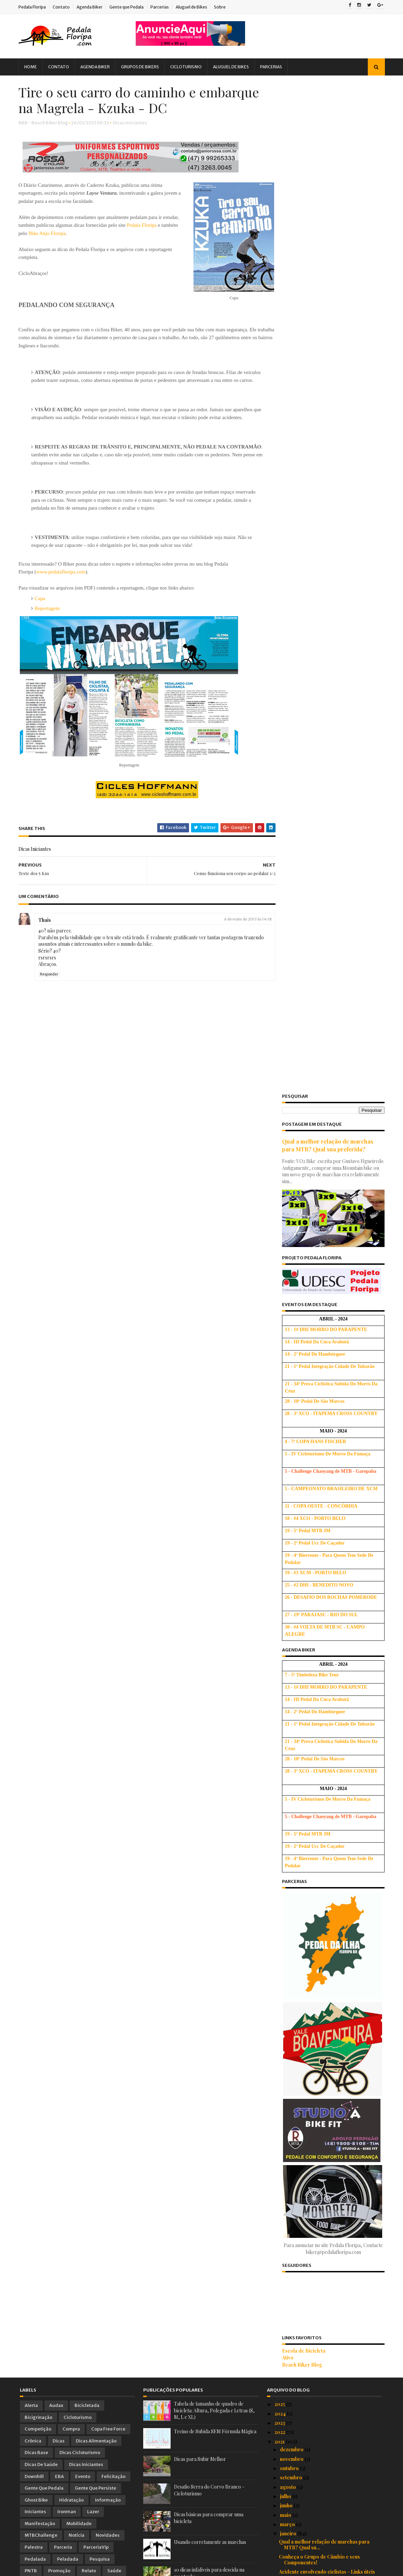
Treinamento (68, 1573)
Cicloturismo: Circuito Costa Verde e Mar (326, 2027)
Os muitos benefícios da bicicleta (316, 2362)
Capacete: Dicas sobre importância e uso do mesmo (329, 1966)
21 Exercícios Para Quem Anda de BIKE (323, 1993)
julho (286, 1486)
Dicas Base (36, 1442)
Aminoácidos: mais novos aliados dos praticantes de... (321, 1876)
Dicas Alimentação (96, 1431)
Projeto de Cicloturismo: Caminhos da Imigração (322, 1608)
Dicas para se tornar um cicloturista (320, 1774)
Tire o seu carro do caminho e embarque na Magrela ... (329, 1753)
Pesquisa (100, 1549)
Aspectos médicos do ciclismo (313, 2235)
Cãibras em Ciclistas (302, 1793)
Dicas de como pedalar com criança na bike (329, 2192)
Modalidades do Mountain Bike (314, 2278)
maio (286, 1504)
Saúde (114, 1561)
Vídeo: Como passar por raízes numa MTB (327, 2076)
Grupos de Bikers (141, 66)
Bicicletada (87, 1395)
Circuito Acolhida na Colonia (311, 1935)
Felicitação (113, 1466)
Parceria (63, 1537)
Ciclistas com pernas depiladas (314, 2371)
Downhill (34, 1466)
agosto (288, 1476)
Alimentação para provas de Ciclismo (321, 2353)
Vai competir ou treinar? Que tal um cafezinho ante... (319, 2399)
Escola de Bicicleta (302, 1341)
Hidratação (71, 1490)
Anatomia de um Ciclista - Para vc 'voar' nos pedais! (329, 2180)
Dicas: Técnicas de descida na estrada (322, 1657)
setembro (291, 1467)
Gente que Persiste (95, 1478)
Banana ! (288, 2297)
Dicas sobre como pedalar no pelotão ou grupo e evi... (326, 2256)
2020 (280, 2440)
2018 (280, 2458)
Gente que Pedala (128, 7)
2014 (280, 2496)
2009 (281, 2542)
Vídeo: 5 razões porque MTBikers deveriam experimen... (328, 2204)
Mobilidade (79, 1513)
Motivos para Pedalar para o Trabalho (323, 1812)
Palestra (34, 1537)
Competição (38, 1419)
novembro (292, 1448)
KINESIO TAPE (296, 2269)
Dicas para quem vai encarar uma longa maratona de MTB (324, 1981)
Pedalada (35, 1549)
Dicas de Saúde (41, 1454)
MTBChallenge (41, 1525)
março (288, 1514)
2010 (280, 2533)
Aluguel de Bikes (193, 7)
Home (32, 66)
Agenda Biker (91, 7)
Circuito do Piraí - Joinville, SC (314, 2287)
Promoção (59, 1561)
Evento (82, 1466)
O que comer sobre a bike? (310, 1864)
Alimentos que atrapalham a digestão (321, 2036)
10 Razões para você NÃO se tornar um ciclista (323, 2150)
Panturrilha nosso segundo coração (320, 2085)
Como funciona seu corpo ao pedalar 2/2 (325, 1666)
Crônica (33, 1431)
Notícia (76, 1525)
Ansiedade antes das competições (317, 1821)
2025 (280, 1394)
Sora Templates (57, 2567)
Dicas (59, 1431)
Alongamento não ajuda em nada (316, 1907)
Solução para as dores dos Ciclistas (320, 2306)
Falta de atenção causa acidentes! (317, 1676)
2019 (280, 2449)
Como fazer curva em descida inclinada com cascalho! (329, 2015)
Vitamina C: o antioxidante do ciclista (321, 1713)
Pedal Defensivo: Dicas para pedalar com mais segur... (326, 2064)
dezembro (292, 1439)
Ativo (286, 1347)
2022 (280, 1422)
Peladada (67, 1549)
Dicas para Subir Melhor (200, 1449)
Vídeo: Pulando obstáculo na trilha (318, 2104)
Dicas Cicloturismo (79, 1442)
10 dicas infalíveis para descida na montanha (329, 1926)
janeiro (288, 1523)
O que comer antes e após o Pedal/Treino (326, 2225)
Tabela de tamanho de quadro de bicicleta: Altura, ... (328, 2423)
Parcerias (161, 7)
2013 (280, 2505)
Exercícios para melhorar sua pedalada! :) (327, 2334)
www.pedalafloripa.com (62, 581)
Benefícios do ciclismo (305, 2002)
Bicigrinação (38, 1407)
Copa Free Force (108, 1419)
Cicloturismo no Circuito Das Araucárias (325, 1638)
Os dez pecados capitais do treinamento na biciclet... (328, 1843)
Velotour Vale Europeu (304, 2113)
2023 (280, 1413)
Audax (56, 1395)
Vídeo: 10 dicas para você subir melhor (323, 1685)
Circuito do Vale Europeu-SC (312, 2216)
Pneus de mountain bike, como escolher (324, 2244)
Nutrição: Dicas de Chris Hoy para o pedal (327, 1620)
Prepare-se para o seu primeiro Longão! (326, 1648)
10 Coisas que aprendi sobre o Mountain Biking (325, 1574)
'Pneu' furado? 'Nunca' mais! (311, 1586)
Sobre (221, 7)
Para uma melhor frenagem (310, 1898)
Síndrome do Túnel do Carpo (312, 2137)
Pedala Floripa (33, 7)
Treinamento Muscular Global (313, 1629)
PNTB (31, 1561)
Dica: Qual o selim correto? (310, 2094)
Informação (108, 1490)
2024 (280, 1403)
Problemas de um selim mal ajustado (320, 1595)
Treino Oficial (108, 1573)
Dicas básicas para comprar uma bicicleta (327, 2411)
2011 (279, 2524)
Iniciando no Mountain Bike (310, 1888)
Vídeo (31, 1584)
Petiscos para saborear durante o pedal (325, 1784)
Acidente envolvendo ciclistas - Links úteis (327, 1562)
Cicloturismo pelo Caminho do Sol (318, 1855)
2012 (280, 2514)
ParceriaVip (96, 1537)
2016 (280, 2477)
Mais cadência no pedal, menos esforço (324, 2325)
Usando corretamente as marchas (210, 1532)
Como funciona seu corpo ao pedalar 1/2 (325, 1741)
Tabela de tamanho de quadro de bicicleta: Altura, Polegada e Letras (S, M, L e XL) (214, 1400)
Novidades (108, 1525)
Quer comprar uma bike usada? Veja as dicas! (323, 2384)
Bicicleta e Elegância (302, 1722)
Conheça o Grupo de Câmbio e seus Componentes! (319, 1549)
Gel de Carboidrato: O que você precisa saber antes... (324, 2125)
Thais (46, 929)
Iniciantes (35, 1502)
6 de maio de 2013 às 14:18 (241, 928)
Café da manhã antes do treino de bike (322, 1704)
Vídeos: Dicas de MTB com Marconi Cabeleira (320, 2165)
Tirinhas (34, 1573)
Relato (89, 1561)
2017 (280, 2468)
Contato (62, 7)
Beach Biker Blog (301, 1354)
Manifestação (40, 1513)
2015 (280, 2486)
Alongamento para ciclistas (310, 1954)
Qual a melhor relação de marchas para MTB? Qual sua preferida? (326, 135)
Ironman (66, 1502)
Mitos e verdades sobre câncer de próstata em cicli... (328, 2048)
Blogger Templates (97, 2567)
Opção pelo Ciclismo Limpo (310, 1731)
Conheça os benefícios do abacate (318, 1944)
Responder (50, 983)
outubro (290, 1458)
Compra (71, 1419)
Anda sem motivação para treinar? (318, 2315)
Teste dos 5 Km (296, 1765)
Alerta (31, 1395)
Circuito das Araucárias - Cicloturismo (323, 2343)
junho (287, 1495)
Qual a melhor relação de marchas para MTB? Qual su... (324, 1534)
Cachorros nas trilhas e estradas (316, 1830)
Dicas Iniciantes (131, 124)
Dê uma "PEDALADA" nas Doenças (319, 1802)
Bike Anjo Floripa (66, 234)
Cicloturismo (187, 66)
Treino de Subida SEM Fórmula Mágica (215, 1421)
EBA (59, 1466)
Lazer (93, 1502)
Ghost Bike (36, 1490)
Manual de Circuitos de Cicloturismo (320, 1694)
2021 (280, 1431)
